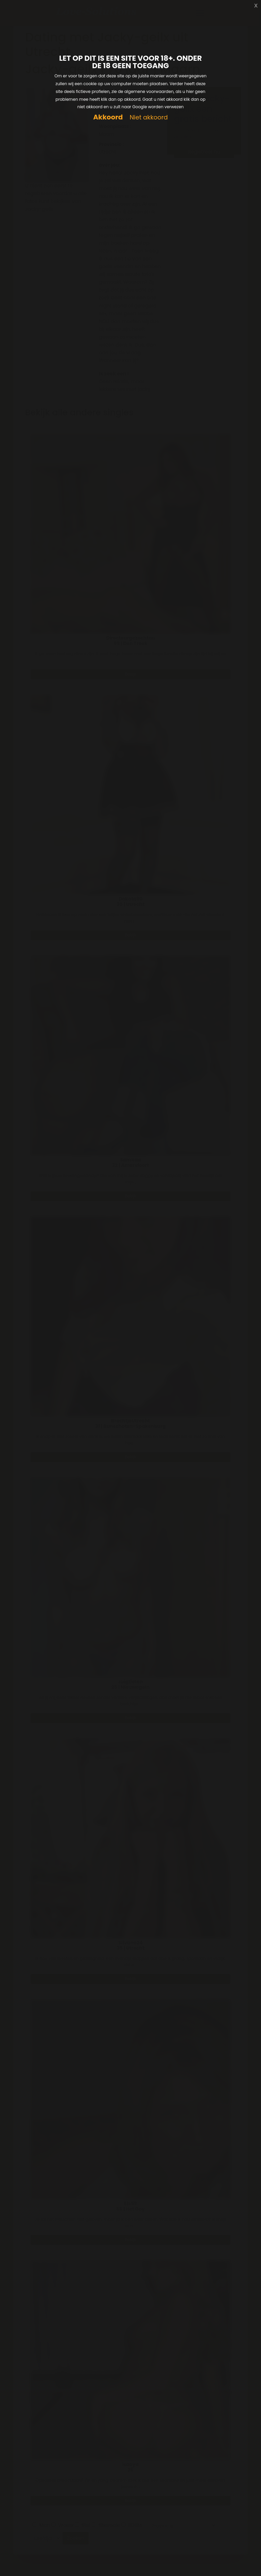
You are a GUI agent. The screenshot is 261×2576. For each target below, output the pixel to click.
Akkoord (108, 117)
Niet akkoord (148, 117)
